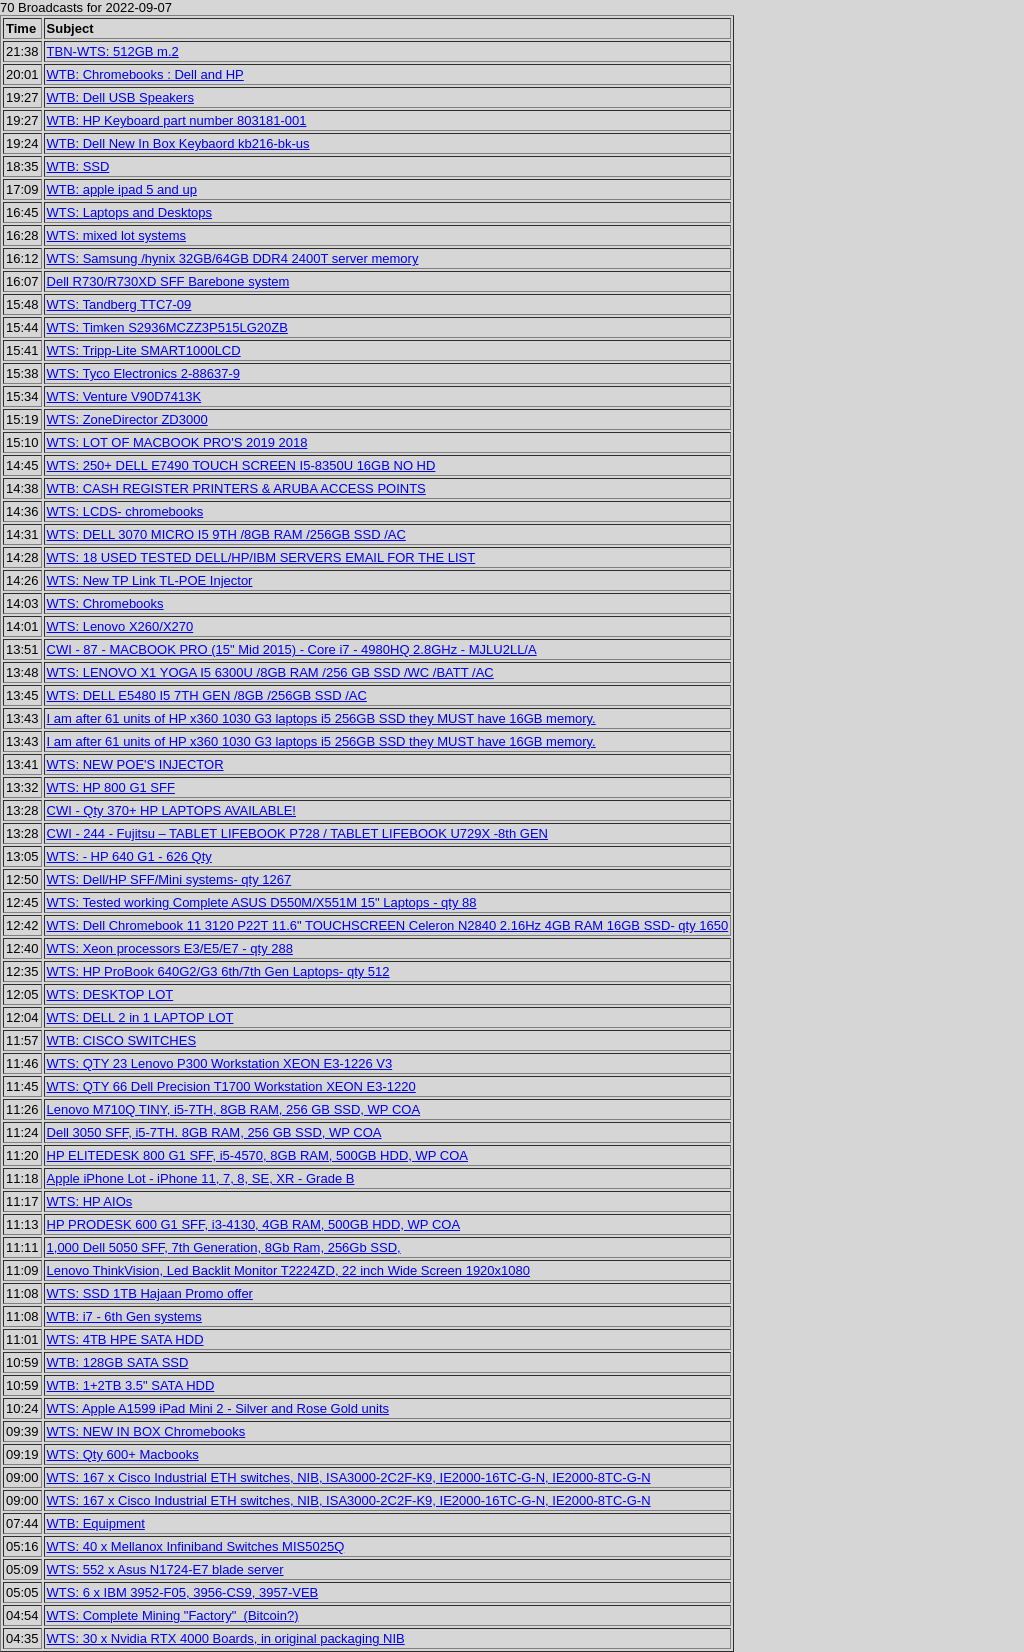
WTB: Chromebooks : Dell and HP (145, 74)
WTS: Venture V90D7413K (124, 396)
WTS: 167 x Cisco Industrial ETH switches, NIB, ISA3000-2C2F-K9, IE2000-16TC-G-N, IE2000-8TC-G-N (349, 1477)
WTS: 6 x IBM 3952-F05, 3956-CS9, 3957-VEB (183, 1592)
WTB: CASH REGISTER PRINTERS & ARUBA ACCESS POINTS (236, 488)
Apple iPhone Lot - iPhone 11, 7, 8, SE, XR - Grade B (201, 1178)
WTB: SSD (78, 166)
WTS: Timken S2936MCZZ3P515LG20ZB (167, 327)
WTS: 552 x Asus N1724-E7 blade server (165, 1569)
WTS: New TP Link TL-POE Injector (150, 580)
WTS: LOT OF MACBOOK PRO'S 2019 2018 (177, 442)
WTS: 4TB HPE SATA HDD (125, 1339)
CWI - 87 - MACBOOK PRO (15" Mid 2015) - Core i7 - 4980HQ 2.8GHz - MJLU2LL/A (292, 649)
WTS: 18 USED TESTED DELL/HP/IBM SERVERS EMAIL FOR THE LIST (261, 557)
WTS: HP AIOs (90, 1201)
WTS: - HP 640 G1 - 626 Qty (129, 856)
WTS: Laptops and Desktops (129, 212)
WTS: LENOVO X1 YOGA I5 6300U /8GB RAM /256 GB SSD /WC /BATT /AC (270, 672)
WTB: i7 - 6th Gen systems (124, 1316)
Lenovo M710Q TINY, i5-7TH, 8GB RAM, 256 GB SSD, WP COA (234, 1109)
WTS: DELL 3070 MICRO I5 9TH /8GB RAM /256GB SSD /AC (226, 534)
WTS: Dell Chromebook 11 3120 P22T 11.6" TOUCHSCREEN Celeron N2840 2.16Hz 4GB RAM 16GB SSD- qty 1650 (388, 925)
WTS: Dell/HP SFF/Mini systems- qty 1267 (169, 879)
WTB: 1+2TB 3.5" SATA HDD (131, 1385)
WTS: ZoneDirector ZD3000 (127, 419)
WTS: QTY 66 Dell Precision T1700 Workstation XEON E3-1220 (231, 1086)
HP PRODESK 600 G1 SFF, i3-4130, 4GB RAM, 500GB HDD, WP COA (254, 1224)
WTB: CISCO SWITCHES (122, 1040)
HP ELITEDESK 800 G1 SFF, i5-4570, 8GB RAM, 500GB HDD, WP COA (257, 1155)
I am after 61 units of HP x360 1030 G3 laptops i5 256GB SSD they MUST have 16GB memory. (321, 718)
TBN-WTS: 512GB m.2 (113, 51)
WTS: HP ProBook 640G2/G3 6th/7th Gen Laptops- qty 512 (218, 971)
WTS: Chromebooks (105, 603)
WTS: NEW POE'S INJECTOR (135, 764)
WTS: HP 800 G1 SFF (111, 787)
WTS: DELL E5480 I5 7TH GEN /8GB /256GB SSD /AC (207, 695)
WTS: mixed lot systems (116, 235)
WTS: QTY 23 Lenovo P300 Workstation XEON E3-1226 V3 (220, 1063)
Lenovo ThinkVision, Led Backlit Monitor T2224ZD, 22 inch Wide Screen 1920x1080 (288, 1270)
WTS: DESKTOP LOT (110, 994)
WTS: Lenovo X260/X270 (120, 626)
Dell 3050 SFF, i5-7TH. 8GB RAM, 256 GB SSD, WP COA (214, 1132)
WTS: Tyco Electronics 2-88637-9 (143, 373)
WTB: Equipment (96, 1523)
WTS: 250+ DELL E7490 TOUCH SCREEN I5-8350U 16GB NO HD (241, 465)
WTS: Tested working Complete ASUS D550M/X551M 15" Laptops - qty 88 (262, 902)
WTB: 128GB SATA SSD (118, 1362)
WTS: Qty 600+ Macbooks (123, 1454)
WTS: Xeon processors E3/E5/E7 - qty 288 (170, 948)
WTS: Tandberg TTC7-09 (119, 304)
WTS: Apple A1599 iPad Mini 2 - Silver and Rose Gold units (218, 1408)
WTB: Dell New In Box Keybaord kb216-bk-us (178, 143)
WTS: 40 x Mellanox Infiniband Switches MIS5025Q (196, 1546)
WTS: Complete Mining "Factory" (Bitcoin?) (173, 1615)
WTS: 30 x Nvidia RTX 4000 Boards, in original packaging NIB (226, 1638)
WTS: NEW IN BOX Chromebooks (146, 1431)
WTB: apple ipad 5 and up (122, 189)
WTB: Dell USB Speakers (120, 97)
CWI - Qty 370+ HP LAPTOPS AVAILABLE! (171, 810)
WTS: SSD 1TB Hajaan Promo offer (150, 1293)
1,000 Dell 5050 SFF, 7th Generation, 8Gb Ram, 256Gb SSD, (224, 1247)
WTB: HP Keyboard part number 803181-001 (177, 120)
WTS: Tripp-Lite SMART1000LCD (144, 350)
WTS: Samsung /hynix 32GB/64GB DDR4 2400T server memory (233, 258)
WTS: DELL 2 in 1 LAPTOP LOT (140, 1017)
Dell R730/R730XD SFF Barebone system (168, 281)
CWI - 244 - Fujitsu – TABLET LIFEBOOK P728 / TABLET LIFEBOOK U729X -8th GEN (297, 833)
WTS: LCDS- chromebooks (125, 511)
